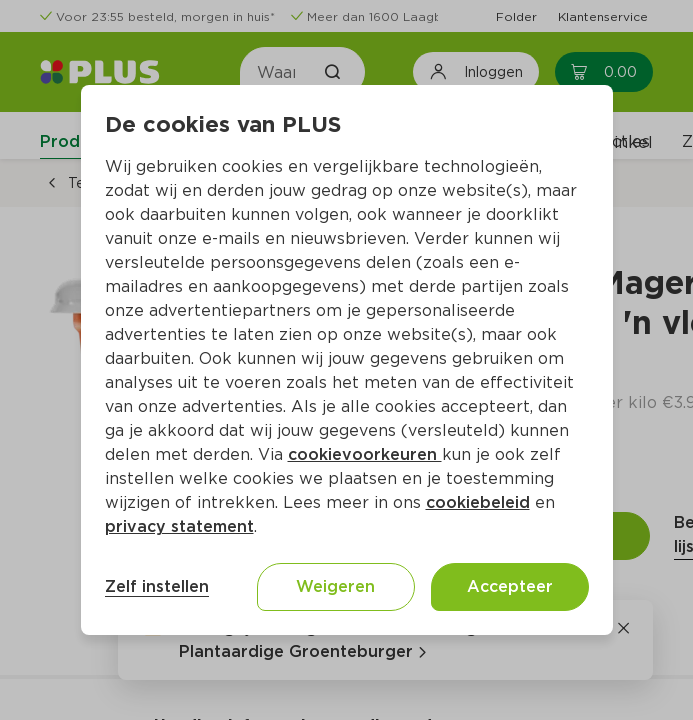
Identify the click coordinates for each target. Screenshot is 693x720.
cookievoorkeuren (365, 454)
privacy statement (179, 526)
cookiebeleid (478, 502)
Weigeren (335, 586)
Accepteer (510, 586)
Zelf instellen (157, 586)
